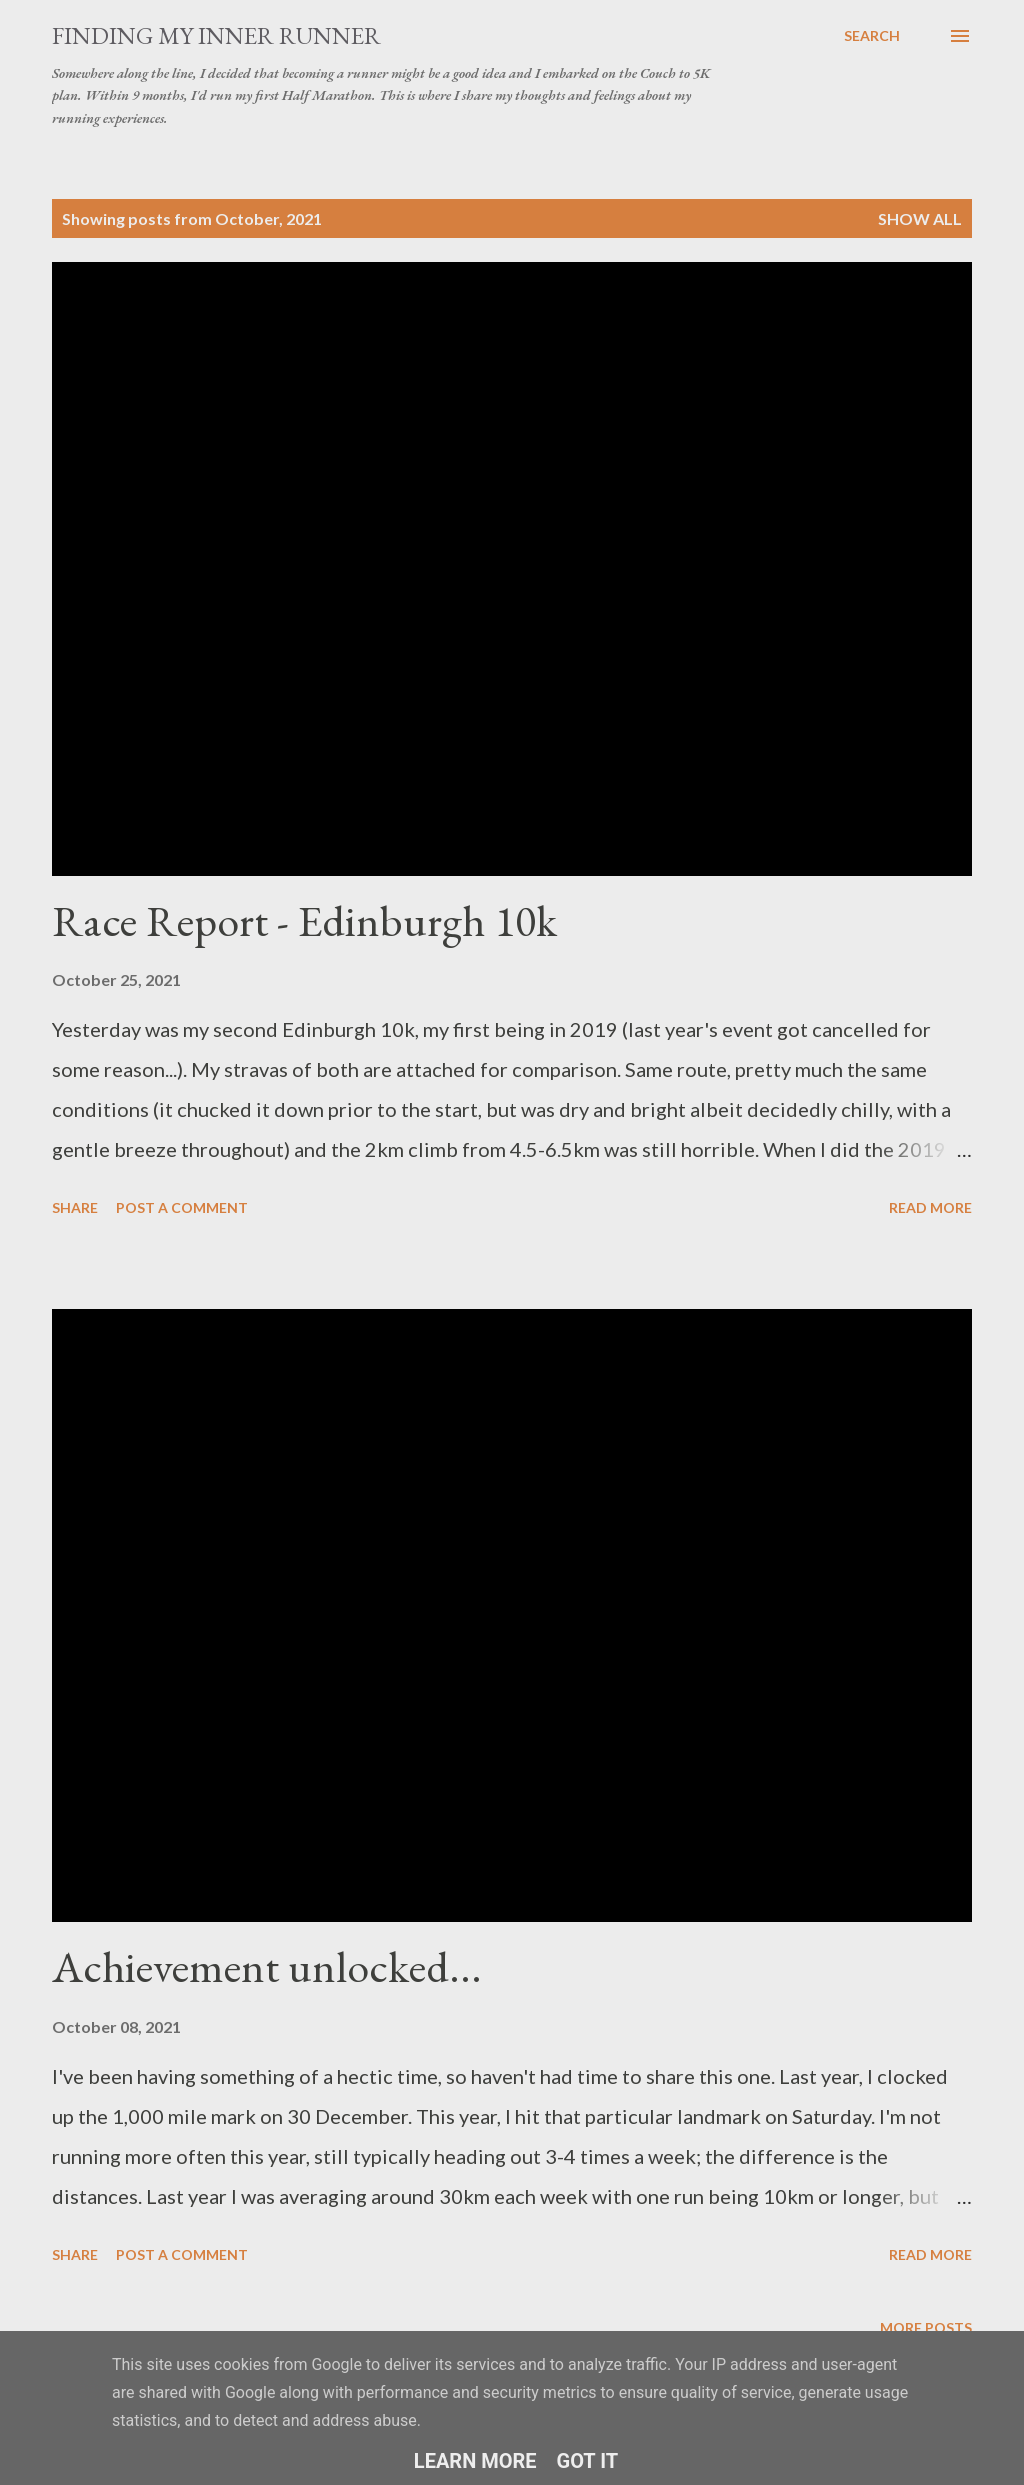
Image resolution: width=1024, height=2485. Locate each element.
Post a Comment (182, 1207)
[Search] (872, 36)
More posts (926, 2327)
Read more (930, 1207)
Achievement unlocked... (267, 1966)
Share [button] (75, 1207)
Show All (920, 218)
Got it (588, 2461)
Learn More (475, 2461)
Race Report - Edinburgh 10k (304, 920)
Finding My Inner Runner (216, 35)
